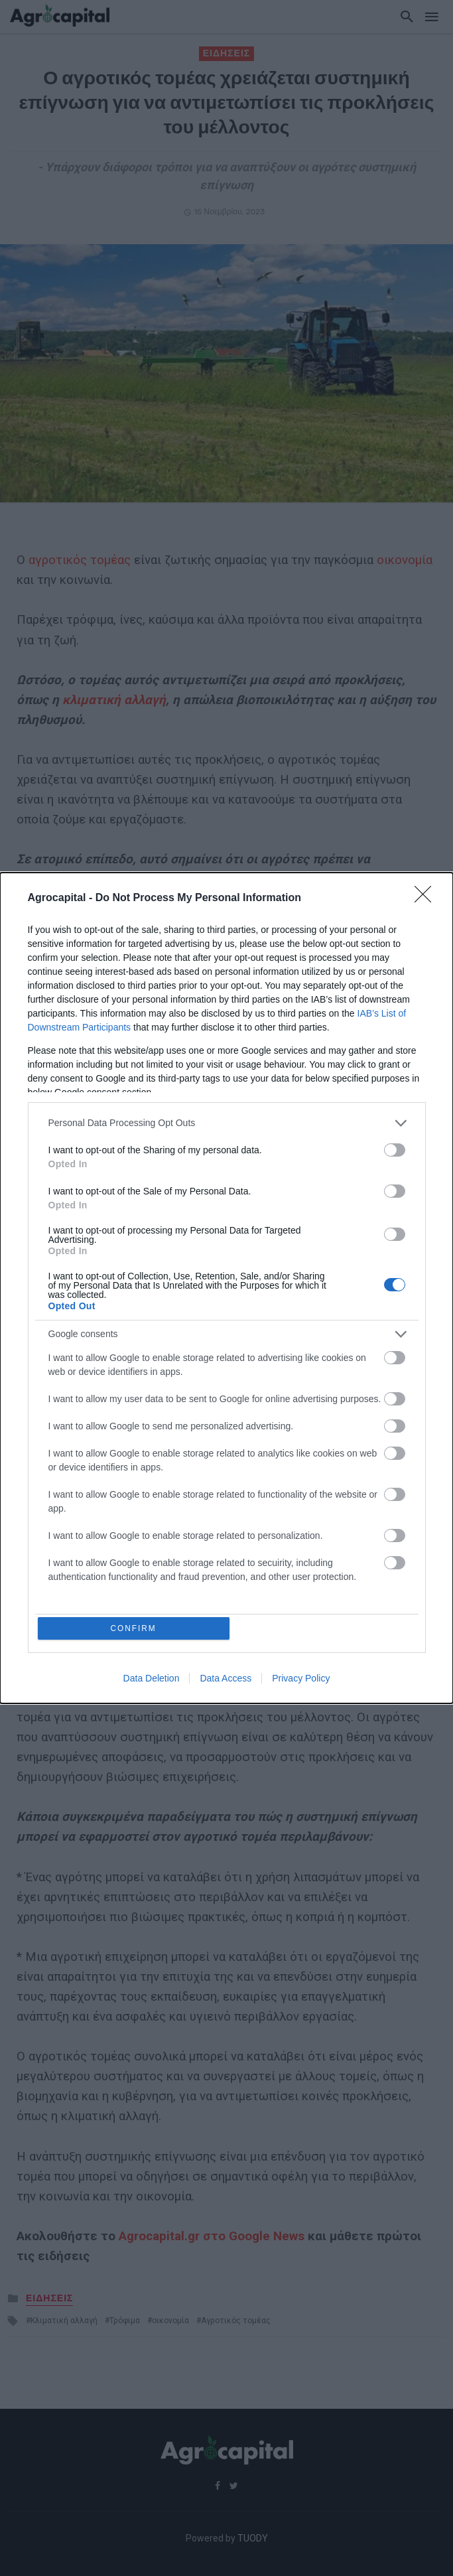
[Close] (427, 897)
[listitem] (226, 1122)
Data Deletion (151, 1680)
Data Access (225, 1680)
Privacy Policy (301, 1680)
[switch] (394, 1148)
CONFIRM (135, 1628)
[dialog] (226, 1288)
